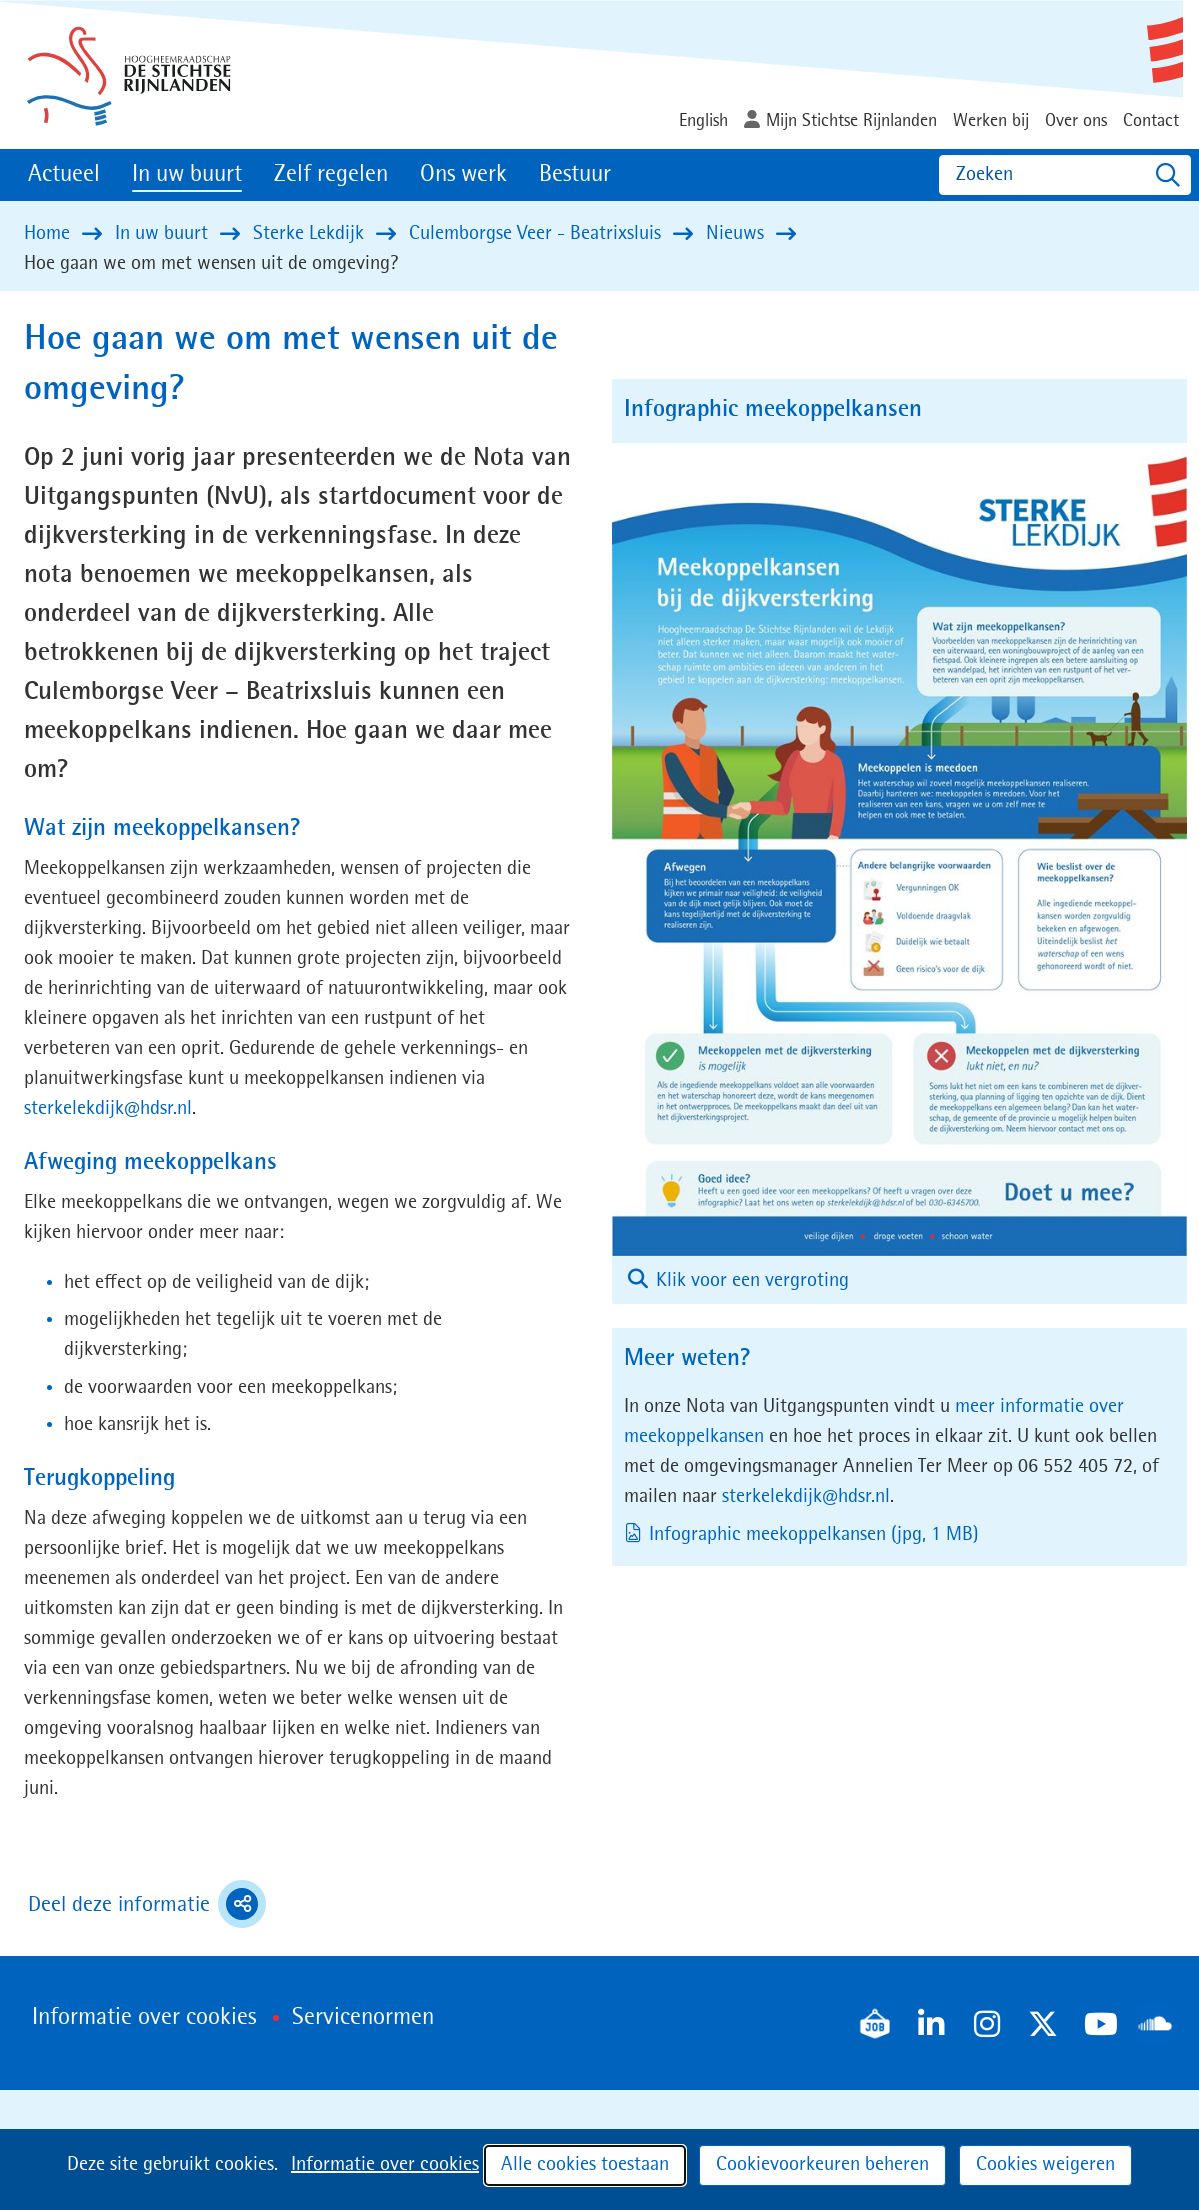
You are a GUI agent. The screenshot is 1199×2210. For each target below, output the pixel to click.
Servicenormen (363, 2018)
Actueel (64, 175)
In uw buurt (187, 175)
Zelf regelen (331, 175)
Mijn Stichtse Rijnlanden (851, 121)
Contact (1151, 121)
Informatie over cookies (385, 2165)
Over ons (1076, 121)
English (703, 121)
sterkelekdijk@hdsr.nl (108, 1109)
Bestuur (575, 175)
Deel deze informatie (147, 1904)
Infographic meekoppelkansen (815, 1535)
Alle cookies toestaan (585, 2165)
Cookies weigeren (1045, 2165)
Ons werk (463, 175)
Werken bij (991, 121)
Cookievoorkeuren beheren (822, 2165)
